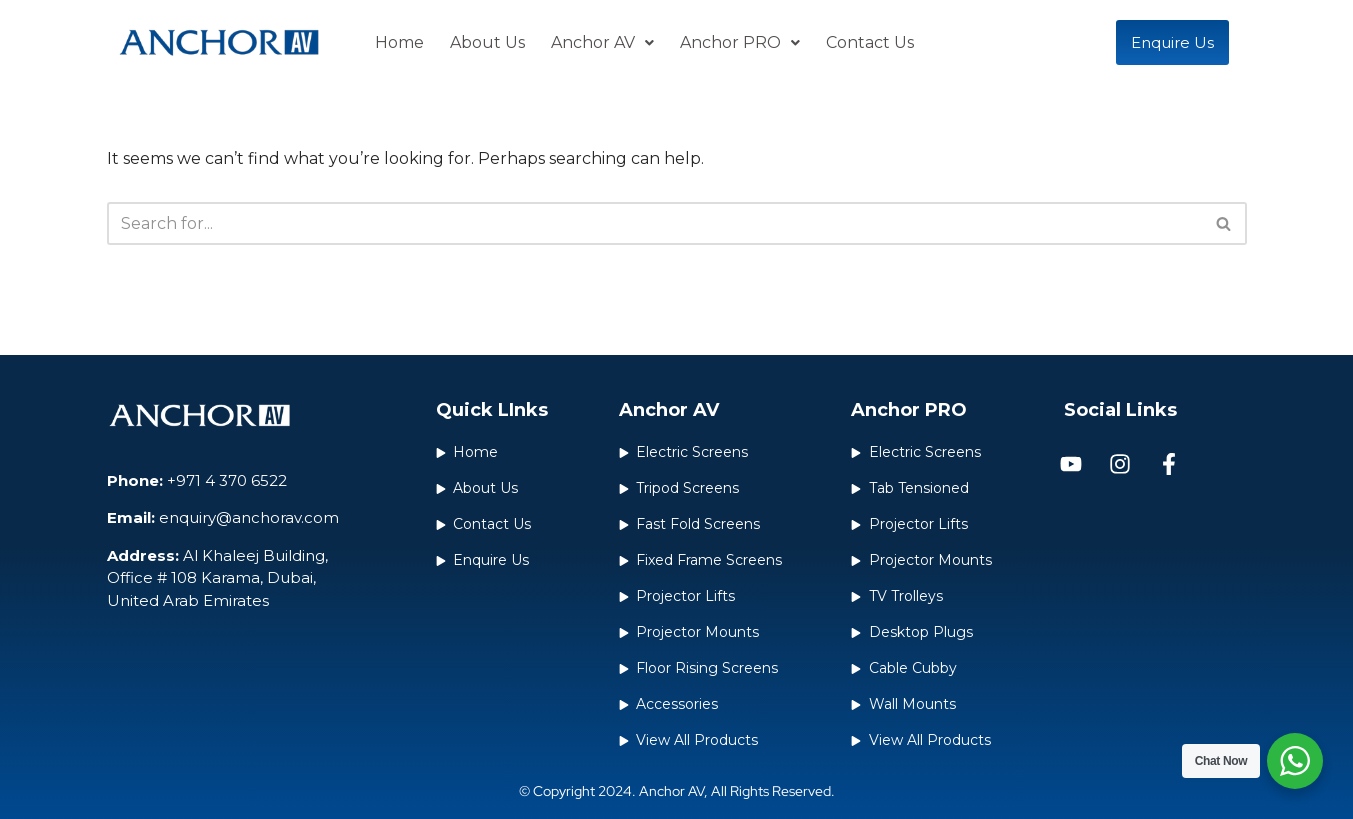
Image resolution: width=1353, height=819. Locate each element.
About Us (487, 42)
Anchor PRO (740, 42)
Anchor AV (602, 42)
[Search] (654, 223)
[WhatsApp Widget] (1295, 761)
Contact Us (870, 42)
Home (399, 42)
